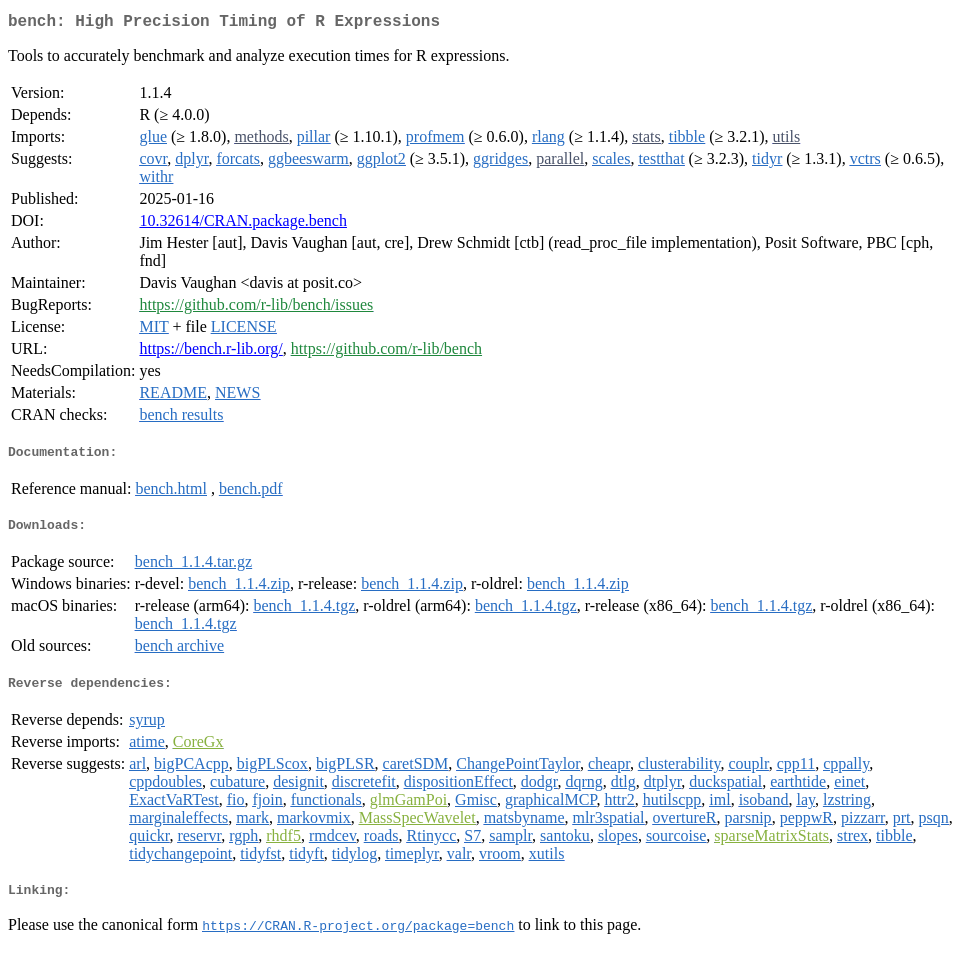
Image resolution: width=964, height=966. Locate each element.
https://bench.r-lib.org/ (210, 352)
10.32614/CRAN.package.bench (243, 224)
